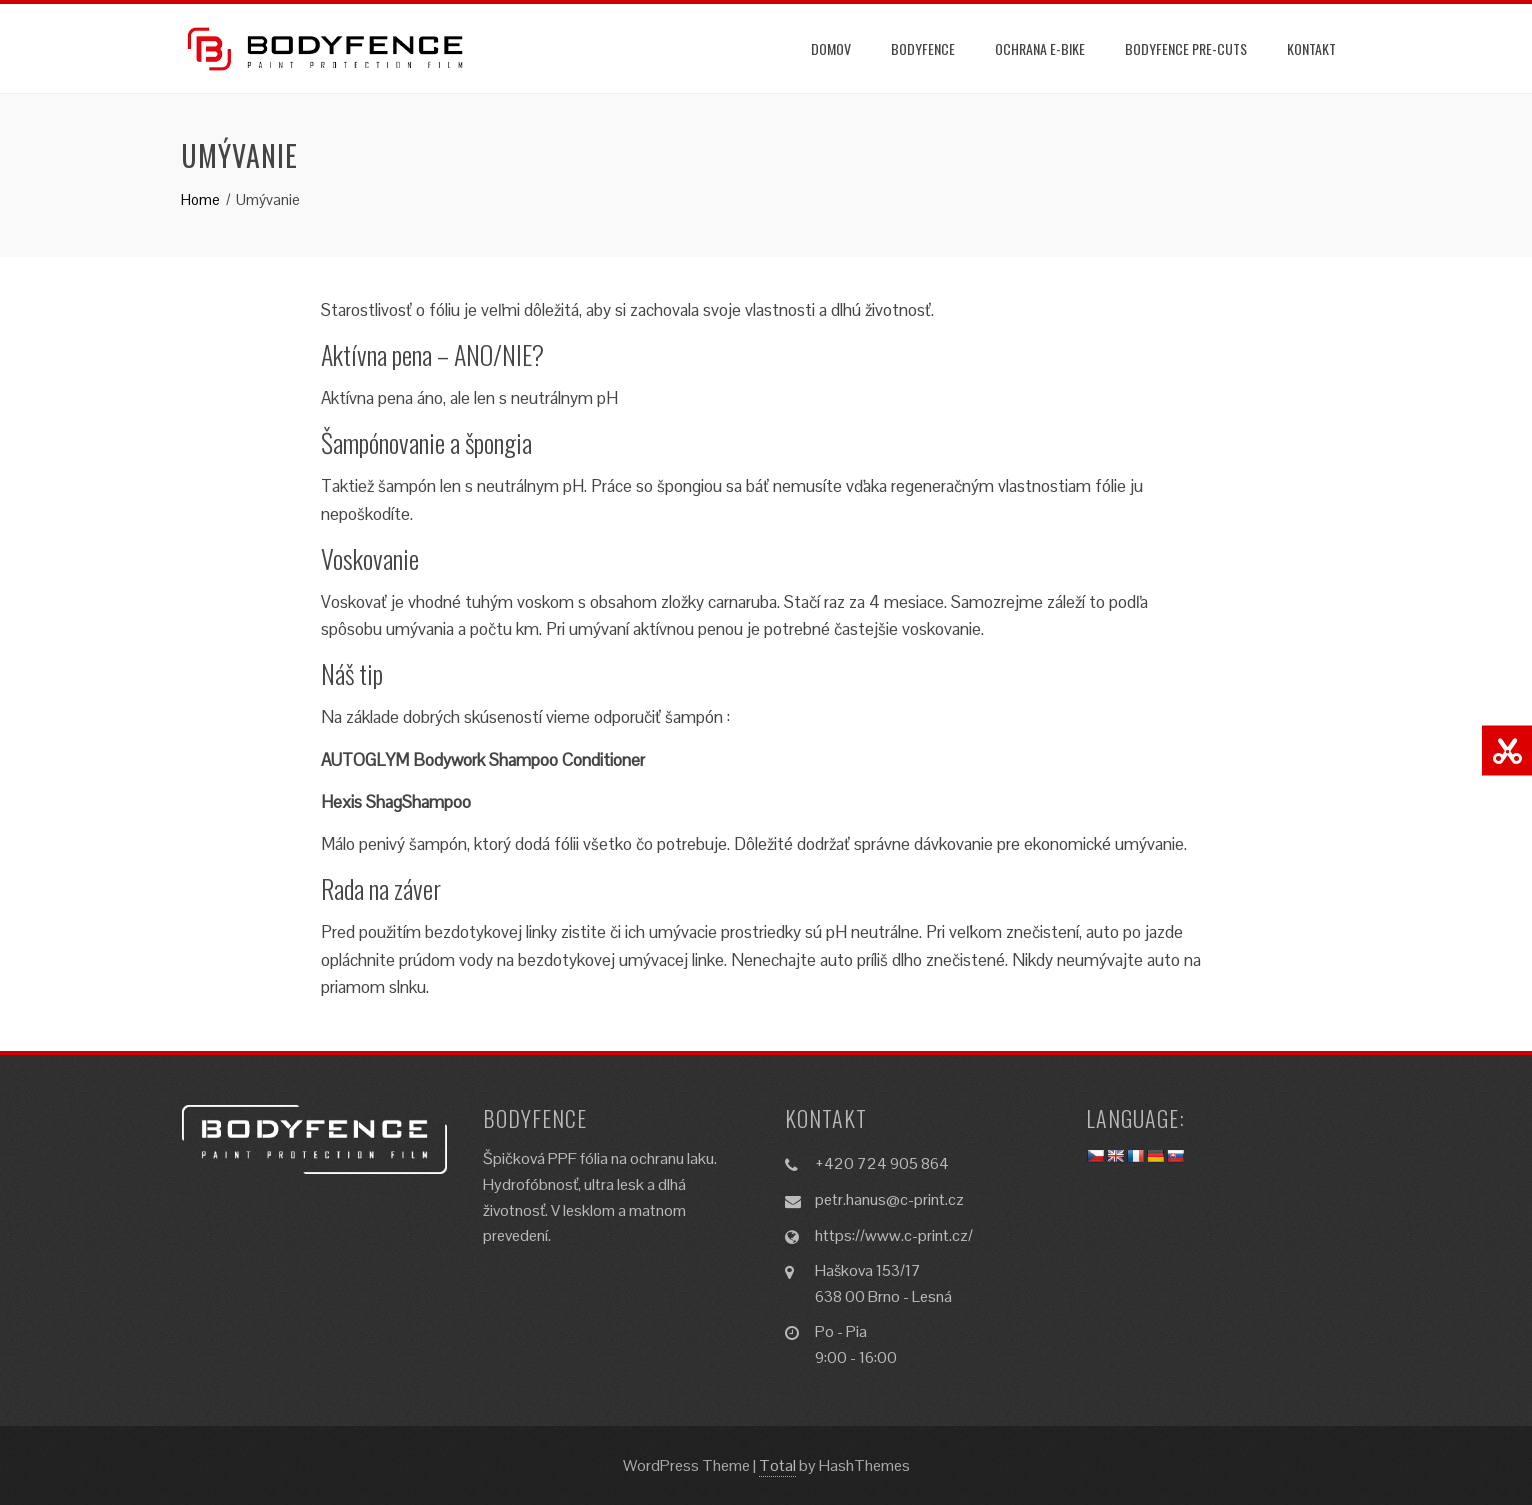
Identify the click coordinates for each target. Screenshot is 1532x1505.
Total (777, 1465)
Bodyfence (923, 48)
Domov (831, 48)
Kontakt (1311, 48)
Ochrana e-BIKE (1040, 48)
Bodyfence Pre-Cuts (1186, 48)
